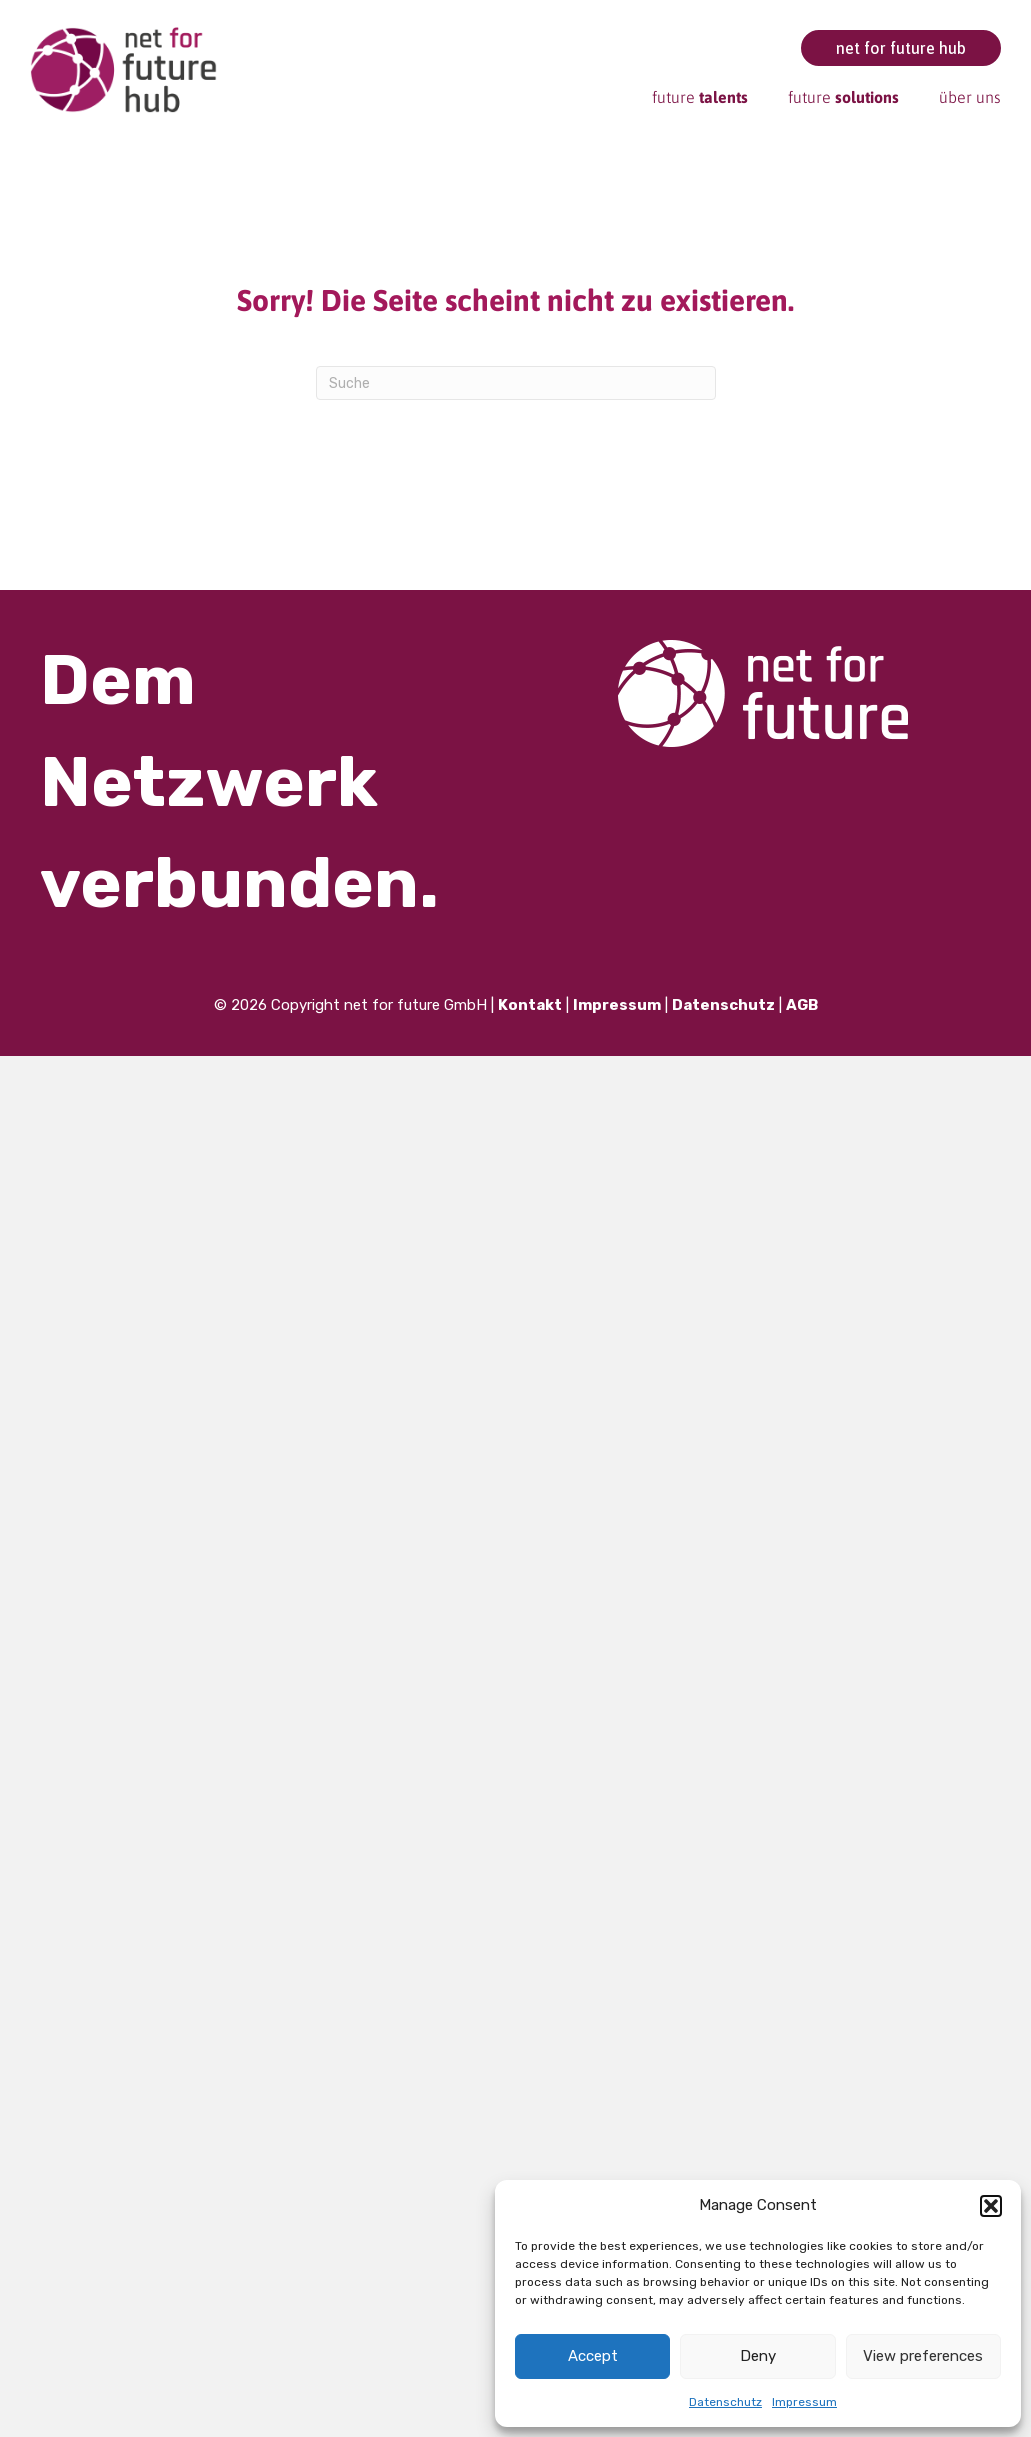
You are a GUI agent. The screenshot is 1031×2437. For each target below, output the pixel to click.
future (700, 97)
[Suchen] (516, 383)
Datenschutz (725, 2402)
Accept (593, 2356)
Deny (758, 2356)
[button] (991, 2206)
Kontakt (530, 1005)
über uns (970, 97)
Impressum (804, 2402)
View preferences (923, 2356)
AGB (802, 1005)
